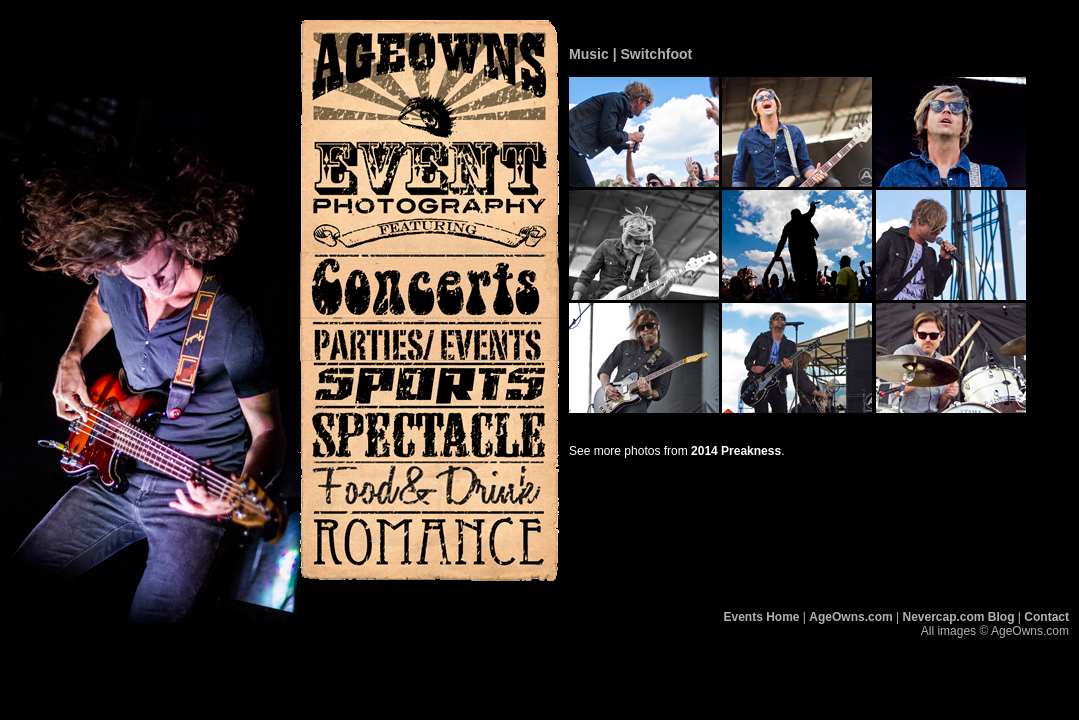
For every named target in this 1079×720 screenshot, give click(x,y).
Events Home (762, 617)
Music (589, 54)
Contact (1046, 617)
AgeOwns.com (850, 617)
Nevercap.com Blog (958, 617)
